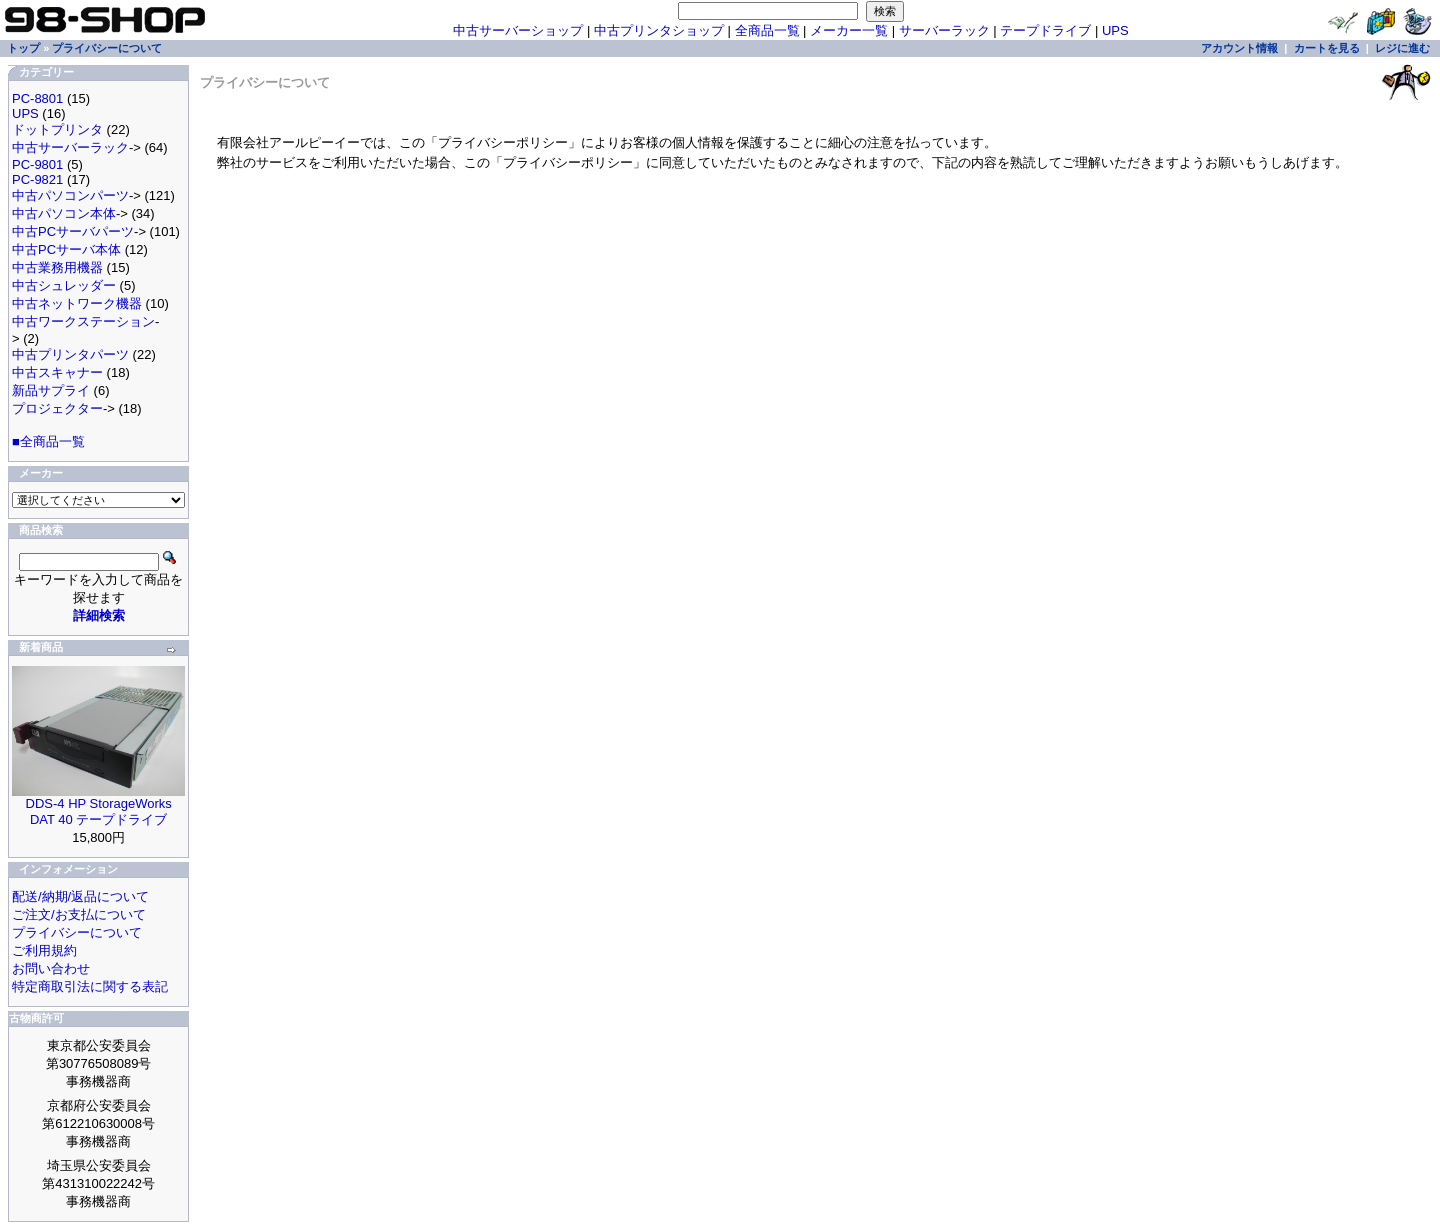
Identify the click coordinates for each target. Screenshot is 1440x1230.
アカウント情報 (1239, 48)
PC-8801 (37, 98)
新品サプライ (51, 390)
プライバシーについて (107, 48)
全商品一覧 (767, 30)
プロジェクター (57, 408)
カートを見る (1327, 48)
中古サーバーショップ (518, 30)
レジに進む (1402, 48)
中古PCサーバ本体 (66, 249)
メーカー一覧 (849, 30)
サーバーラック (944, 30)
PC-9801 (37, 164)
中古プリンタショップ (659, 30)
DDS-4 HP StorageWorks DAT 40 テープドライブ (99, 811)
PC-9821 (37, 179)
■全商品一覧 (48, 441)
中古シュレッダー (64, 285)
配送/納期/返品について (80, 896)
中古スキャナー (57, 372)
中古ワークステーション (83, 321)
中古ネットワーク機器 (77, 303)
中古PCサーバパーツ (73, 231)
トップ (23, 48)
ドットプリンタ (57, 129)
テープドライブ (1045, 30)
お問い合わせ (51, 968)
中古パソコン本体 (64, 213)
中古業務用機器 (57, 267)
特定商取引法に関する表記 (90, 986)
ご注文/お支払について (79, 914)
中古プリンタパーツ (70, 354)
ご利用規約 (44, 950)
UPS (1115, 30)
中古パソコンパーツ (70, 195)
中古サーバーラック (70, 147)
